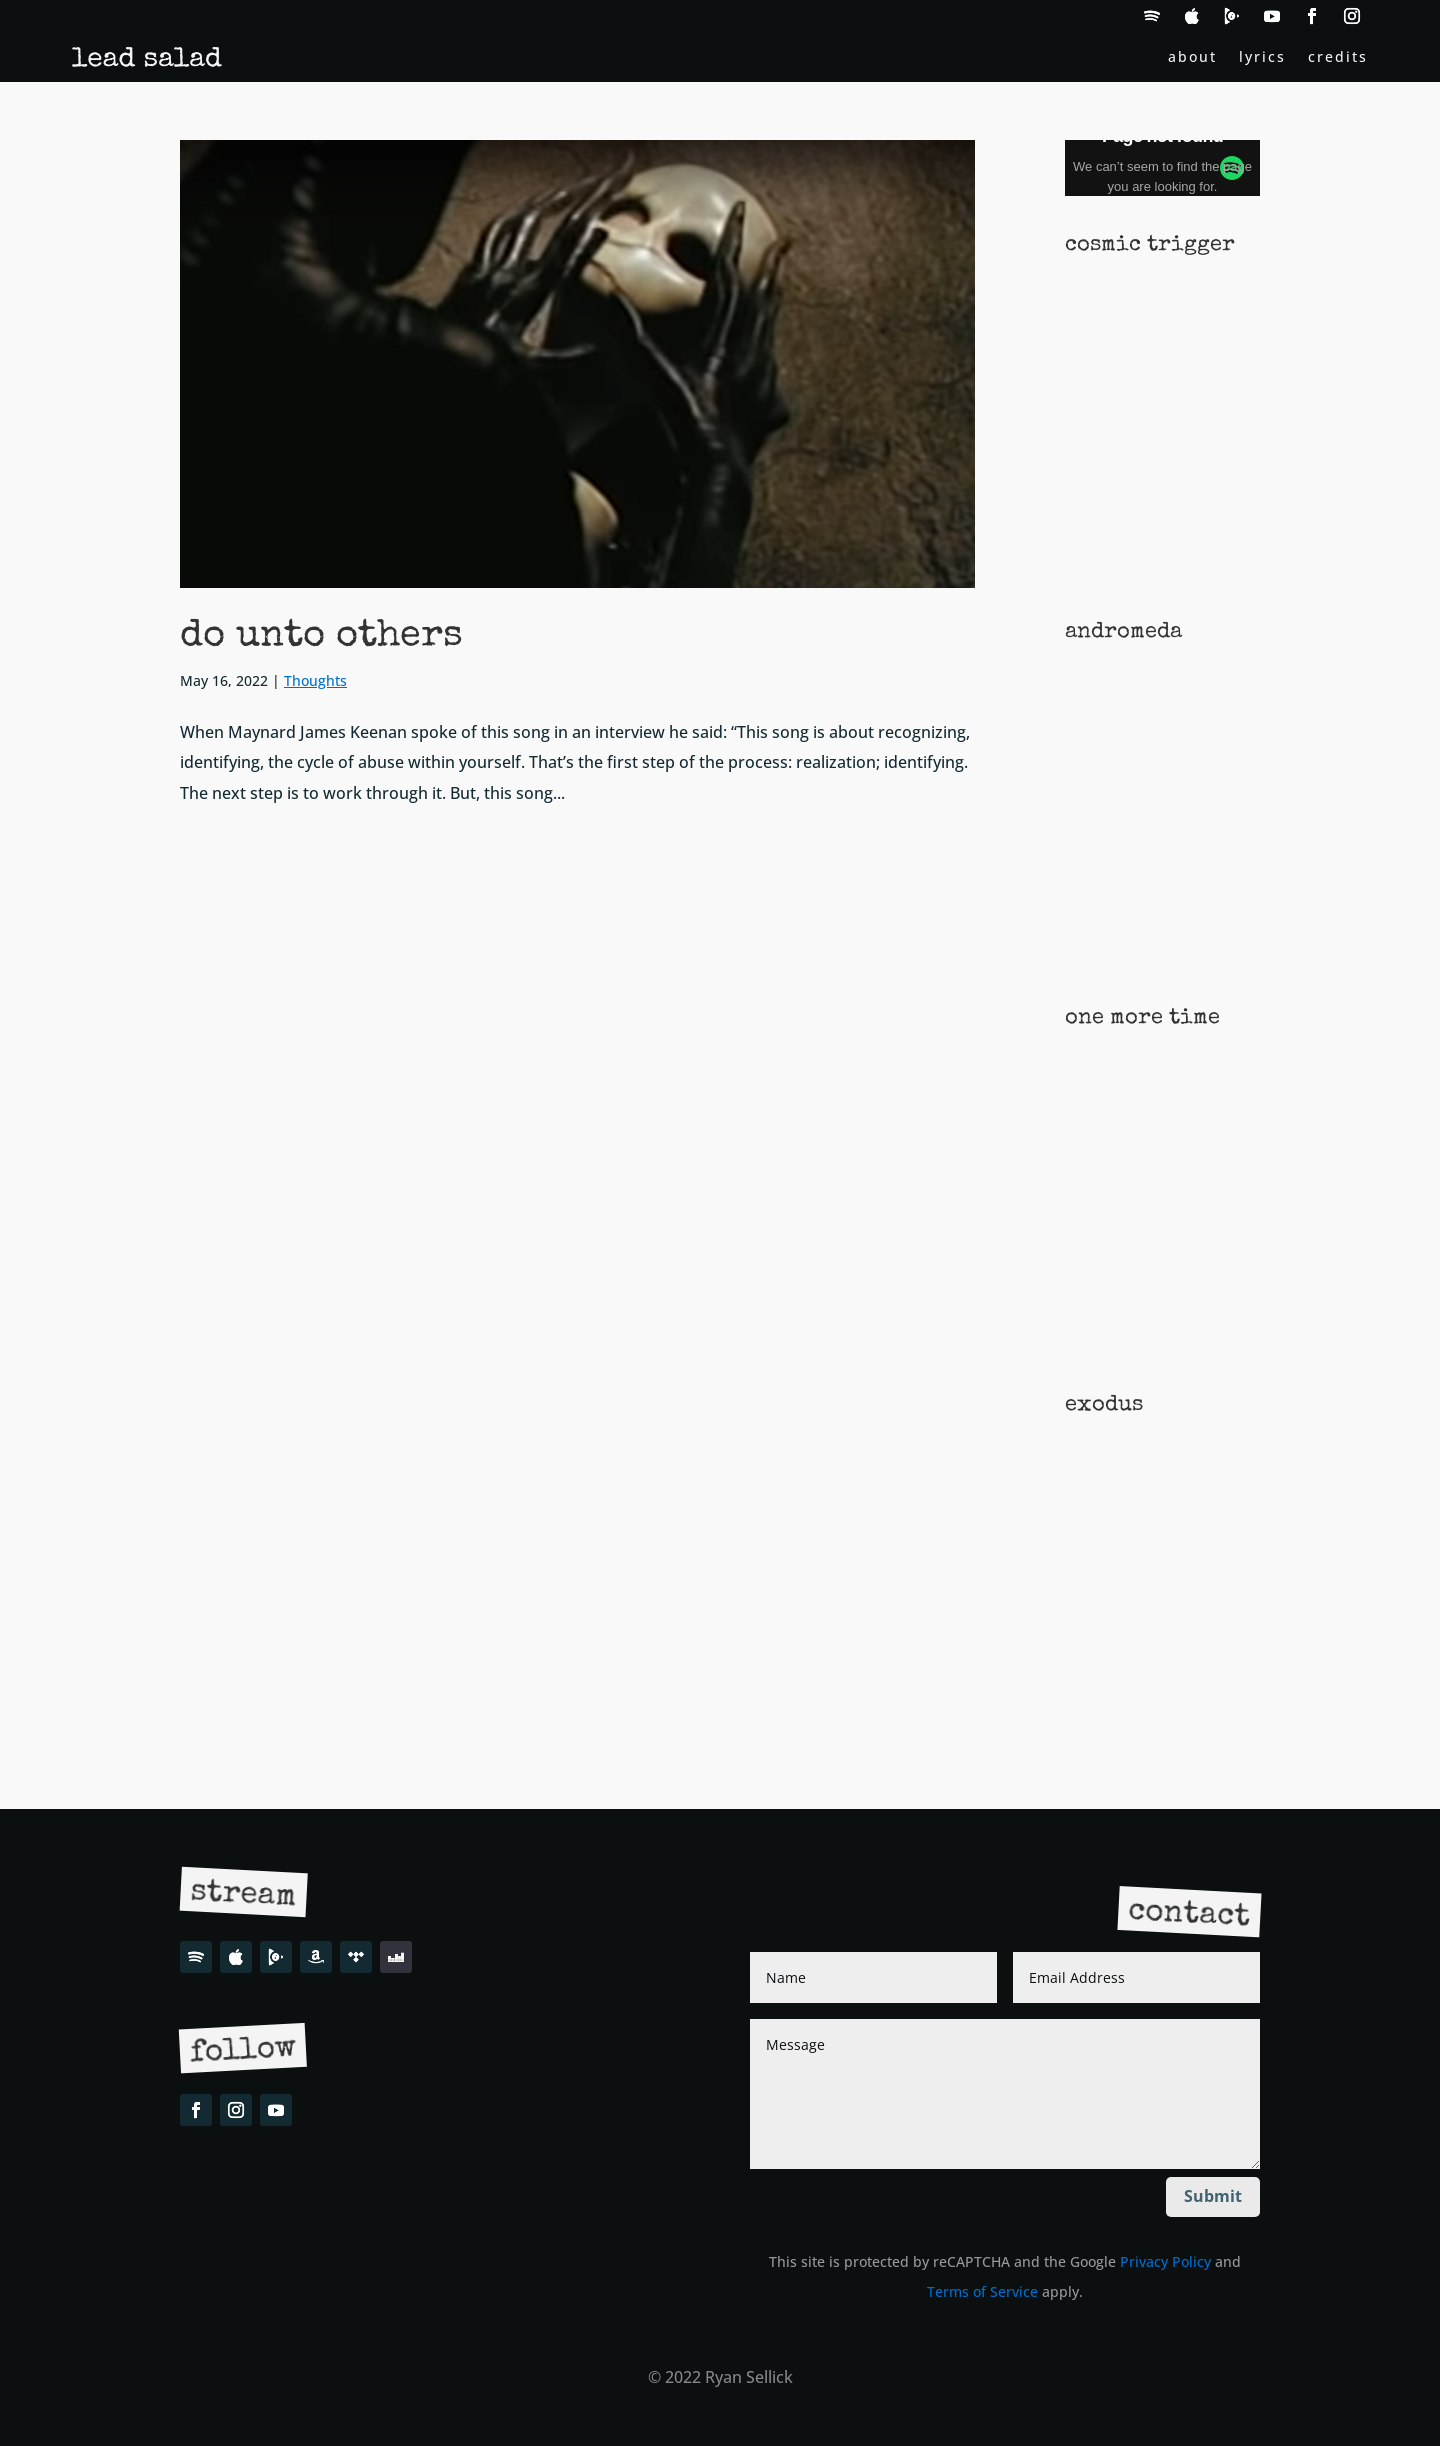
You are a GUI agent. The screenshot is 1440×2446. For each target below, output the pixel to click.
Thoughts (315, 680)
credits (1338, 58)
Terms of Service (982, 2291)
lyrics (1262, 58)
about (1192, 58)
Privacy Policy (1165, 2261)
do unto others (321, 637)
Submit (1213, 2196)
